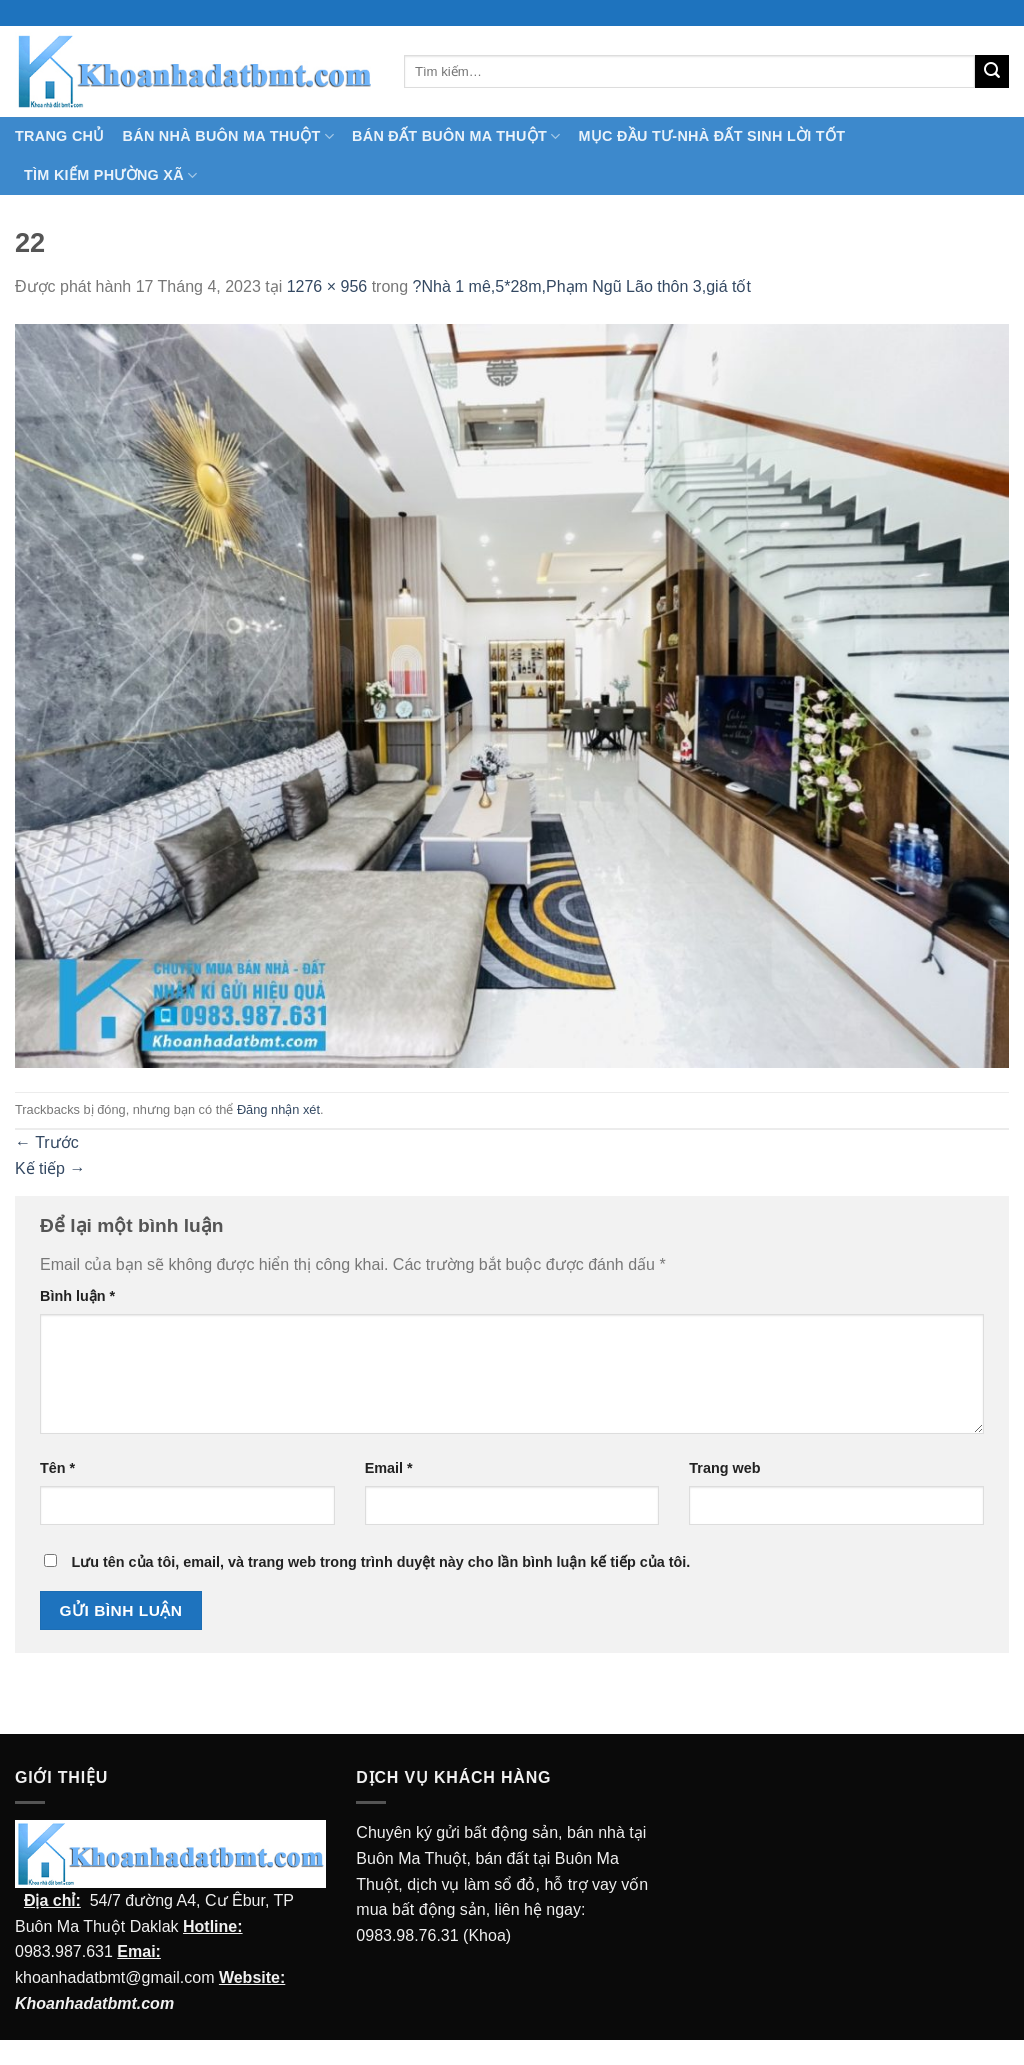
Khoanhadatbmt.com (94, 2003)
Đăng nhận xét (278, 1109)
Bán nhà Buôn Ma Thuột (228, 136)
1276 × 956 (327, 286)
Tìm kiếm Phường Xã (110, 175)
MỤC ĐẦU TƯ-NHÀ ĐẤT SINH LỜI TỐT (711, 136)
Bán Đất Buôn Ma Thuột (456, 136)
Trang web (724, 1468)
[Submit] (992, 72)
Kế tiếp (50, 1168)
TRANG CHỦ (60, 136)
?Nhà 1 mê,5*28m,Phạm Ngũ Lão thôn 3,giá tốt (582, 286)
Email (389, 1468)
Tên (57, 1468)
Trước (47, 1142)
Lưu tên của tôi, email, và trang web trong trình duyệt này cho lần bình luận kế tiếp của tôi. (380, 1562)
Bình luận (77, 1296)
